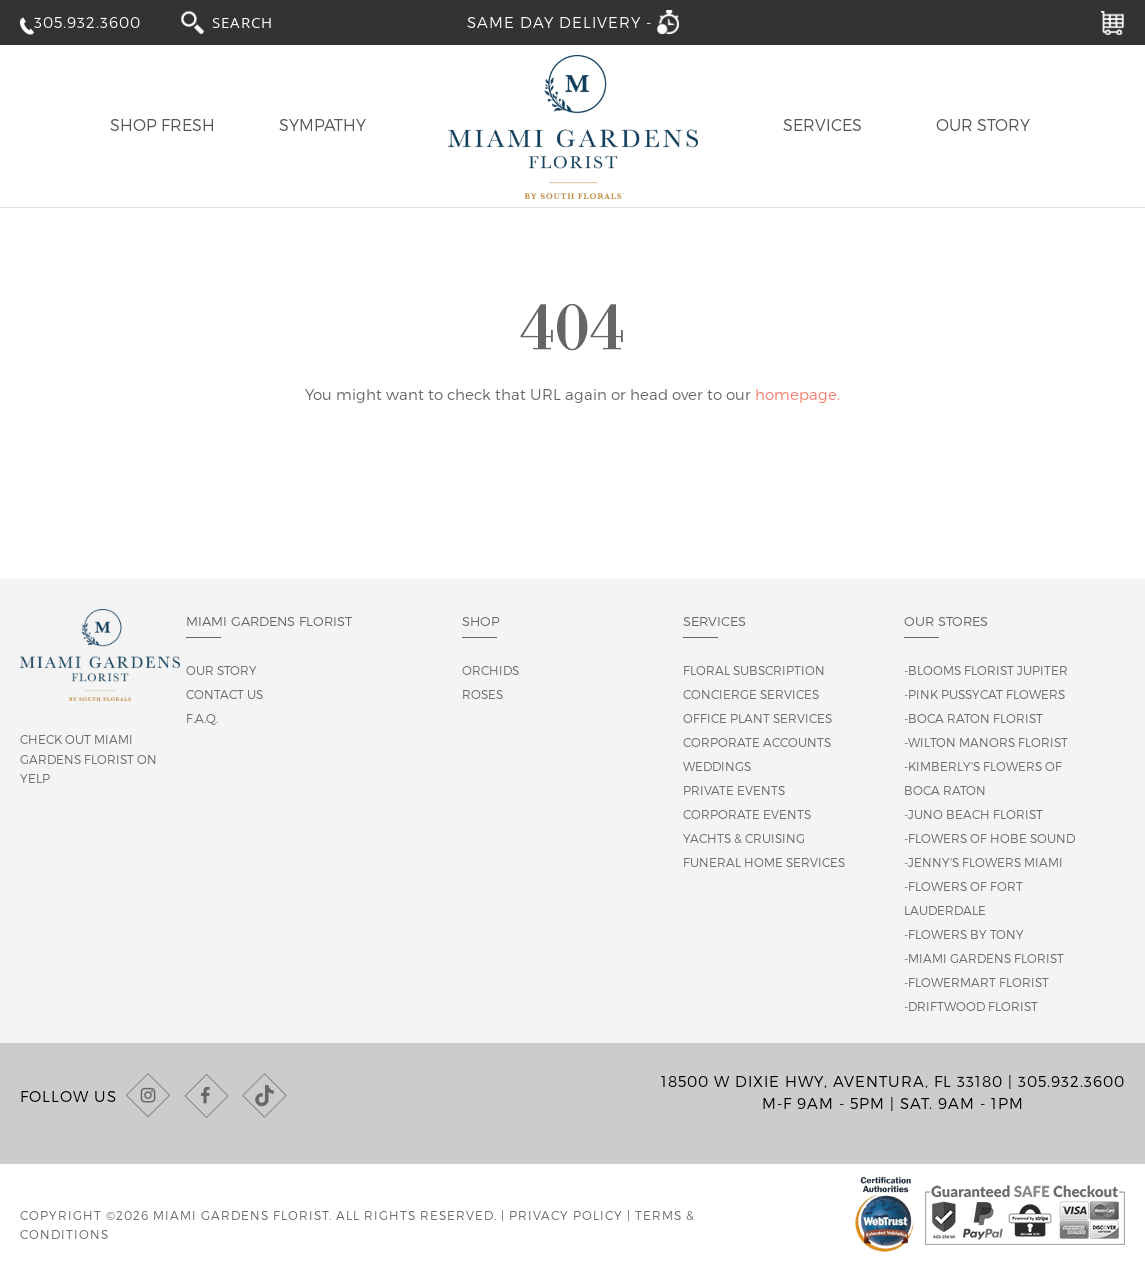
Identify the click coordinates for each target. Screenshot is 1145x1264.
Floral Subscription (754, 670)
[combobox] (261, 21)
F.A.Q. (202, 718)
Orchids (490, 670)
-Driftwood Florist (971, 1006)
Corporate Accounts (757, 742)
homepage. (797, 394)
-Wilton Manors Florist (986, 742)
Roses (482, 694)
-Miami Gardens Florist (984, 958)
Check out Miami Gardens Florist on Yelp (88, 758)
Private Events (734, 790)
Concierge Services (751, 694)
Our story (221, 670)
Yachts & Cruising (744, 838)
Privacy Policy (566, 1215)
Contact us (224, 694)
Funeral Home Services (764, 862)
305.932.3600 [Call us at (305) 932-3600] (1071, 1081)
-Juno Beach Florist (973, 814)
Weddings (717, 766)
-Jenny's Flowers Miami (983, 862)
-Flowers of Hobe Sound (989, 838)
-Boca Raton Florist (973, 718)
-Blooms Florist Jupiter (986, 670)
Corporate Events (747, 814)
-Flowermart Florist (976, 982)
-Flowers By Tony (964, 934)
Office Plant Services (757, 718)
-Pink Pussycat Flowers (984, 694)
